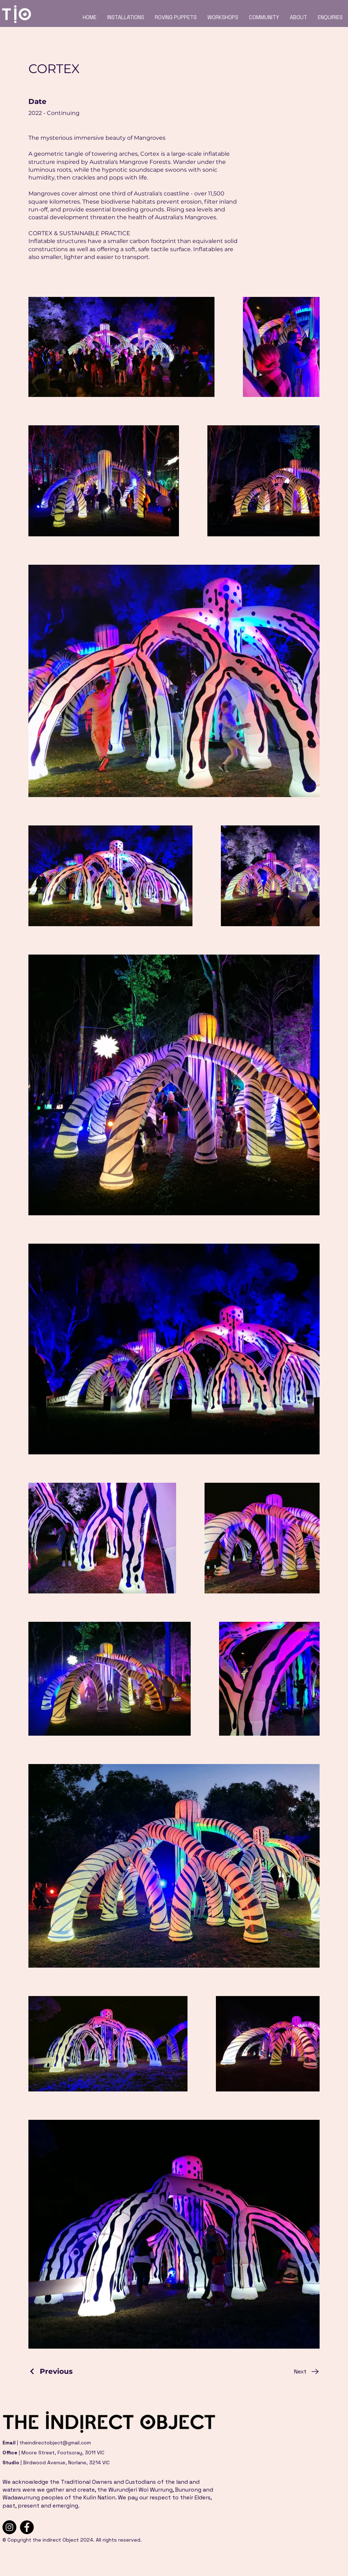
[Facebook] (27, 2527)
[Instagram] (9, 2527)
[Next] (307, 2371)
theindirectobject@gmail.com (55, 2442)
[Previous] (50, 2371)
